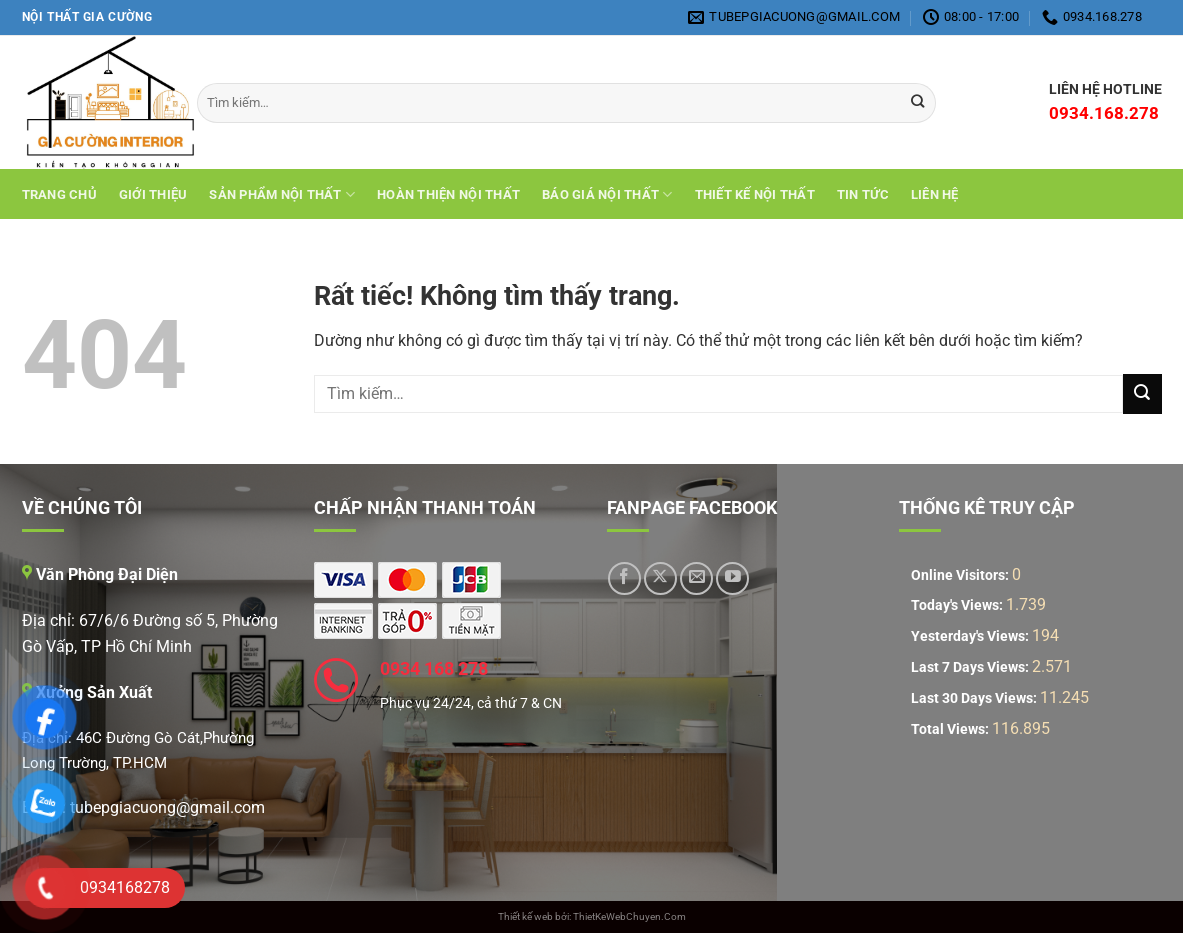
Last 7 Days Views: (971, 667)
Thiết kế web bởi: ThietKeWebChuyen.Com (592, 916)
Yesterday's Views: (971, 636)
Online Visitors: (961, 575)
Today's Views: (958, 605)
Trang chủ (59, 194)
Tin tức (863, 194)
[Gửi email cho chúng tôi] (696, 578)
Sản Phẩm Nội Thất (282, 194)
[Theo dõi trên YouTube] (732, 578)
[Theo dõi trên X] (660, 578)
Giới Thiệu (153, 194)
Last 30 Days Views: (975, 698)
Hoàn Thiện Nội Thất (448, 194)
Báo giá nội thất (607, 194)
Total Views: (951, 729)
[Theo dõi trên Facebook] (624, 578)
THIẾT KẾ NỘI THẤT (755, 194)
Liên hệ (935, 194)
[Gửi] (1142, 393)
